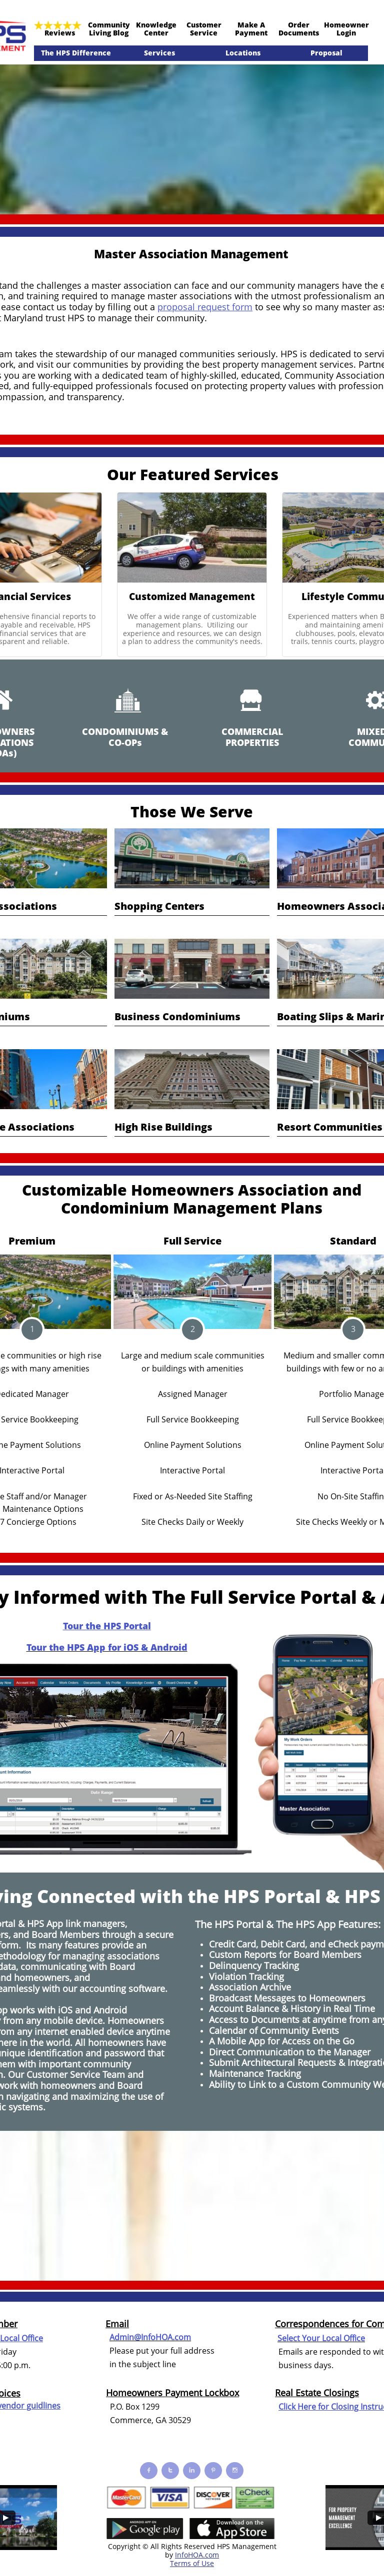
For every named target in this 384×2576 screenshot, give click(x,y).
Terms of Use (192, 2563)
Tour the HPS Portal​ (107, 1626)
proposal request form (205, 307)
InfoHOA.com (197, 2555)
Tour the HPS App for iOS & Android (107, 1647)
